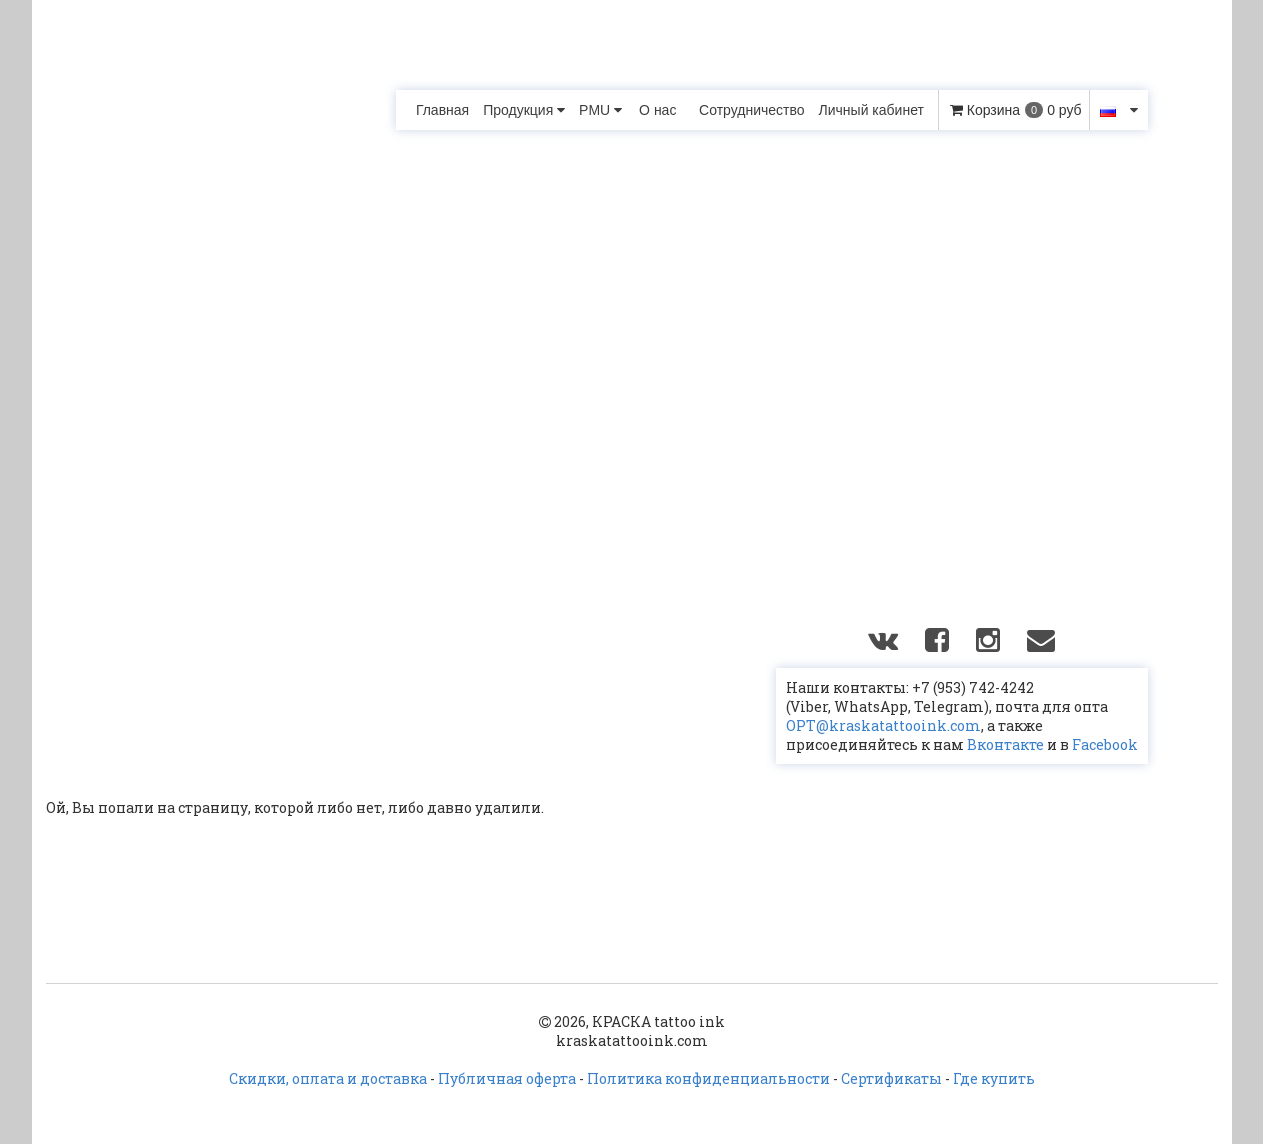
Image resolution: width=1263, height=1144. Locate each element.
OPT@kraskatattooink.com (883, 725)
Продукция (524, 110)
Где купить (994, 1078)
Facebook (1105, 744)
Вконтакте (1005, 744)
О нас (657, 110)
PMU (600, 110)
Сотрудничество (751, 110)
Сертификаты (891, 1078)
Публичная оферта (507, 1078)
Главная (442, 110)
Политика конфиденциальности (708, 1078)
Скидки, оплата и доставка (328, 1078)
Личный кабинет (871, 110)
